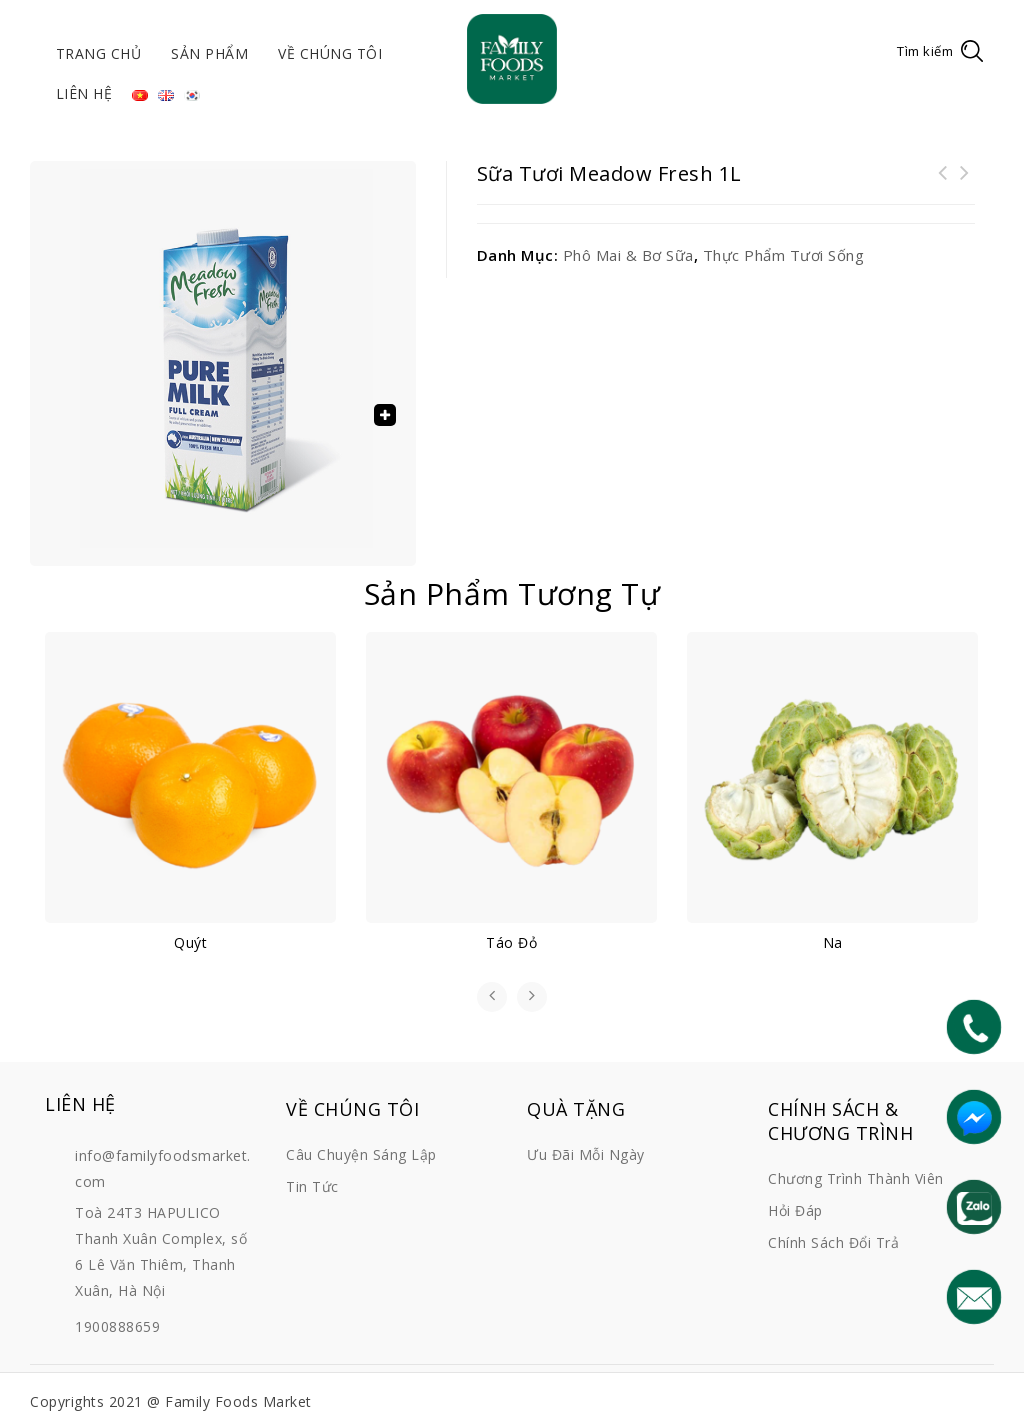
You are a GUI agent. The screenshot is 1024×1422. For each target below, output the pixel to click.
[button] (385, 415)
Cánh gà (943, 185)
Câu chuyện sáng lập (361, 1154)
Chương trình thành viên (856, 1178)
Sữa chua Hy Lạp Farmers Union (965, 185)
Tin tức (312, 1186)
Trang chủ (99, 53)
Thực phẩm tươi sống (784, 255)
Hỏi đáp (795, 1210)
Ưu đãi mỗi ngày (586, 1154)
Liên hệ (84, 93)
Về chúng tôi (330, 53)
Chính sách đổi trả (833, 1242)
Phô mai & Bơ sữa (628, 255)
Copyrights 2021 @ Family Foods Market (171, 1401)
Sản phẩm (209, 53)
